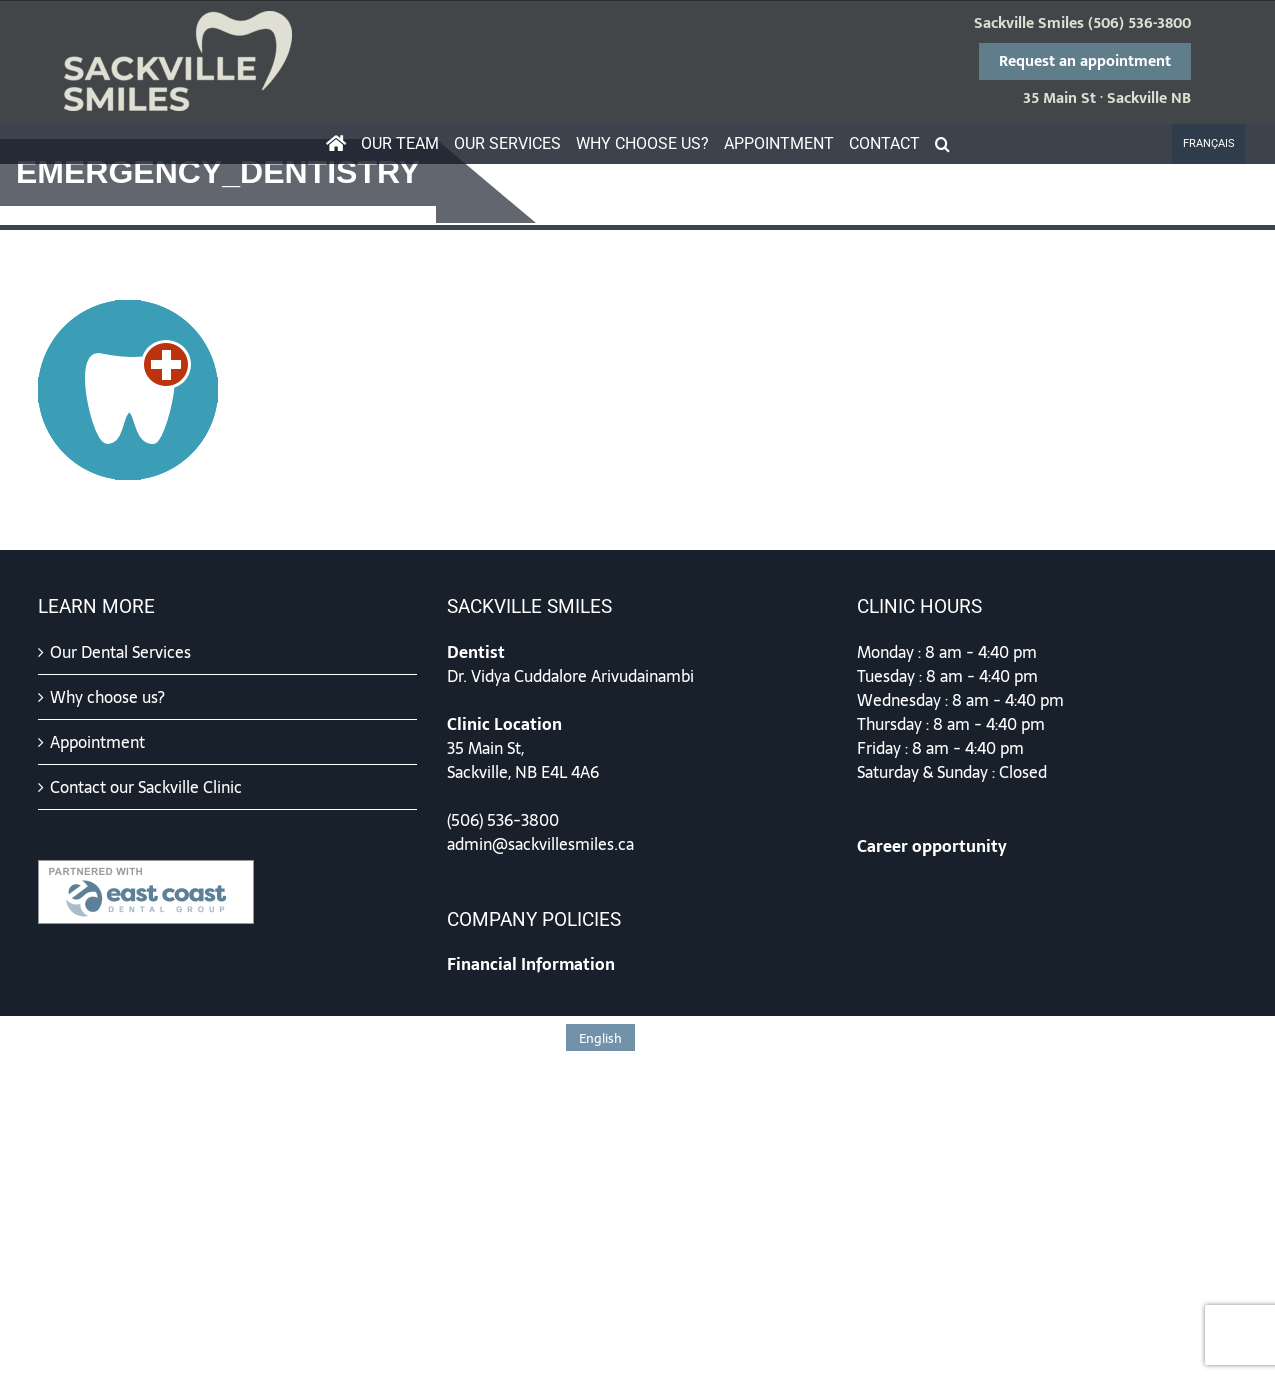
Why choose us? (107, 697)
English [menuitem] (600, 1038)
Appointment (97, 742)
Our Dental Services (120, 652)
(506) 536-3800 (1139, 24)
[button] (942, 144)
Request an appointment (1085, 61)
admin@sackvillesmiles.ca (540, 844)
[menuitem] (1208, 144)
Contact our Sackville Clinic (146, 787)
